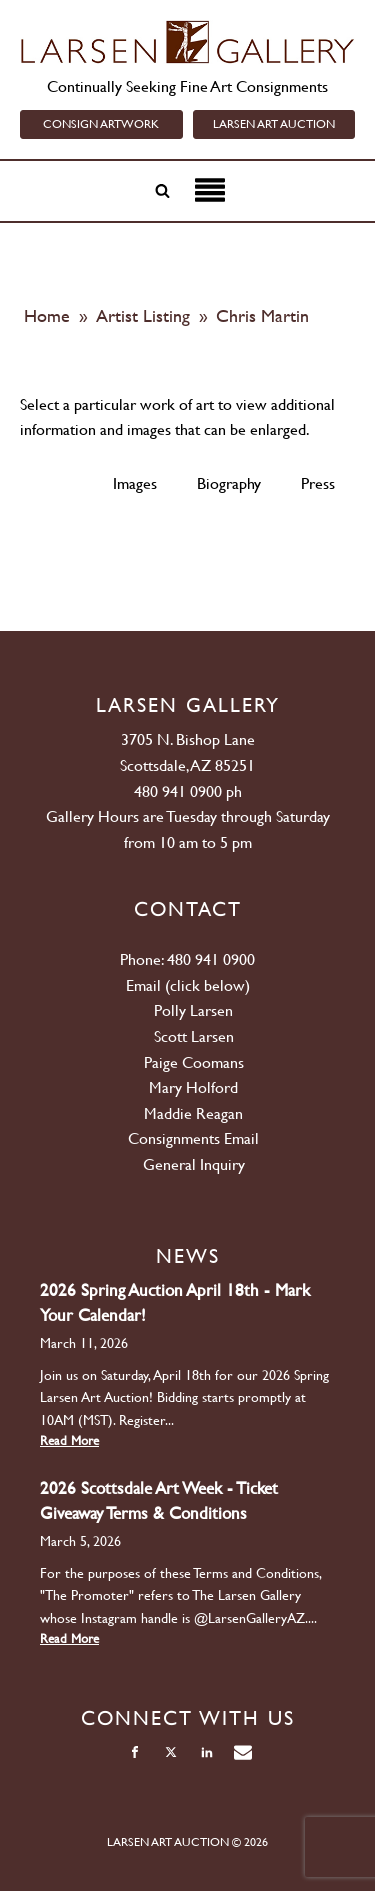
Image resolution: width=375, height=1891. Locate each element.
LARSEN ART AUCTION (274, 124)
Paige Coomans (194, 1062)
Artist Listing (145, 315)
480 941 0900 (178, 791)
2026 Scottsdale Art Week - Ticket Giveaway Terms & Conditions (159, 1500)
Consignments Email (193, 1138)
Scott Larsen (194, 1036)
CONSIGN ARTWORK (101, 124)
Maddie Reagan (193, 1113)
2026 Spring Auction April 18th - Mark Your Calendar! (175, 1302)
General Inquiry (194, 1164)
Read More (69, 1440)
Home (47, 315)
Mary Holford (193, 1087)
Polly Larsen (193, 1010)
